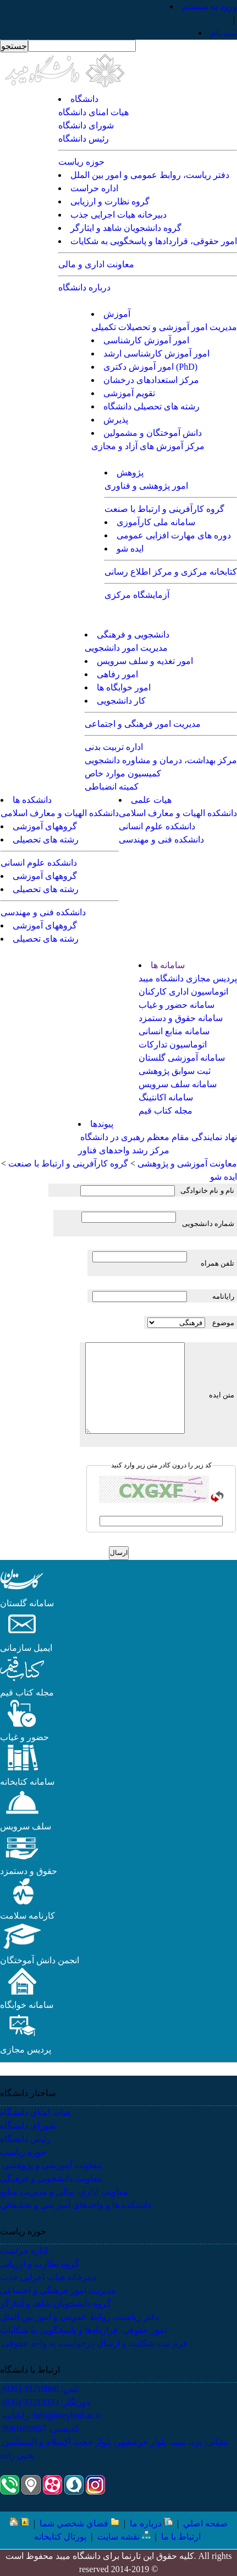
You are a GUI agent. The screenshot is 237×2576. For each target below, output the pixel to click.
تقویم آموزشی (129, 393)
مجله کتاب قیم (165, 1110)
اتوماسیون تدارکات (173, 1044)
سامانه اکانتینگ (166, 1097)
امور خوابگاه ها (124, 687)
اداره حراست (94, 188)
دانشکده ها (32, 799)
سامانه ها (168, 965)
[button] (22, 1590)
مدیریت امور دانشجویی (126, 647)
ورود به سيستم (209, 6)
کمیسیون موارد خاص (123, 773)
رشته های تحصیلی (46, 839)
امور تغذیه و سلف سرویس (145, 661)
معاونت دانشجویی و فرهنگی (51, 2178)
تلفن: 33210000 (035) (39, 2389)
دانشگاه (84, 99)
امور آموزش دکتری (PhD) (150, 366)
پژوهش (130, 472)
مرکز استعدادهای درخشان (151, 380)
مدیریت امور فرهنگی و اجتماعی (143, 723)
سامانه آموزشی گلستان (182, 1057)
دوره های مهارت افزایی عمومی (174, 535)
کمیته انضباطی (112, 786)
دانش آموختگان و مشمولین (152, 433)
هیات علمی (151, 799)
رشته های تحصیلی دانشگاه (151, 406)
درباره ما (151, 2523)
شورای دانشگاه (86, 125)
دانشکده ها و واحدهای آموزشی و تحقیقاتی (75, 2205)
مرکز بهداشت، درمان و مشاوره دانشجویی (161, 760)
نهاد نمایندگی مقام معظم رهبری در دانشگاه (157, 1137)
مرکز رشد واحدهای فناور (123, 1150)
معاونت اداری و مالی (96, 264)
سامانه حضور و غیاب (176, 1004)
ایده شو (130, 548)
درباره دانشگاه (84, 287)
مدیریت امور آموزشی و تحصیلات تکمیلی (164, 327)
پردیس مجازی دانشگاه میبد (188, 978)
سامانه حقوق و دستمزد (181, 1018)
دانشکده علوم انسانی (157, 826)
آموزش (116, 313)
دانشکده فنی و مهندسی (161, 839)
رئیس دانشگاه (83, 138)
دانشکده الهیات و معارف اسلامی (178, 813)
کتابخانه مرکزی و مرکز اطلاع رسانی (170, 571)
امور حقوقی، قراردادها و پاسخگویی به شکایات (153, 241)
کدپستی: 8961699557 (39, 2428)
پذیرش (115, 419)
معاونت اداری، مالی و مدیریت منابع (64, 2191)
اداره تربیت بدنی (114, 747)
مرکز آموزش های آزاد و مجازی (148, 446)
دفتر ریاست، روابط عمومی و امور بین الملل (149, 175)
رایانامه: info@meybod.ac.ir (50, 2415)
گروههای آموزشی (45, 826)
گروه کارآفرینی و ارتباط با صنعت (164, 509)
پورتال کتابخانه (60, 2536)
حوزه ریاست (81, 161)
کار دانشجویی (121, 700)
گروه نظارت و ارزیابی (110, 201)
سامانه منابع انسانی (174, 1031)
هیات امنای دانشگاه (93, 112)
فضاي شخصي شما (79, 2523)
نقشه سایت (124, 2536)
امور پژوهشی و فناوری (146, 485)
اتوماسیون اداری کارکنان (183, 991)
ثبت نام (224, 32)
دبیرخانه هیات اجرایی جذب (118, 214)
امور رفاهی (117, 674)
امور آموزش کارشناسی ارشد (156, 353)
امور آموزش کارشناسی (146, 340)
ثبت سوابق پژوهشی (175, 1071)
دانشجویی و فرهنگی (133, 634)
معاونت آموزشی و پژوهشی (51, 2165)
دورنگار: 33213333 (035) (45, 2402)
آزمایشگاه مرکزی (136, 595)
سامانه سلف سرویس (178, 1084)
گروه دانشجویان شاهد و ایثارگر (125, 228)
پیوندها (101, 1123)
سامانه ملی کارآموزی (156, 522)
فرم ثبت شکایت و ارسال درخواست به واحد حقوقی (94, 2343)
